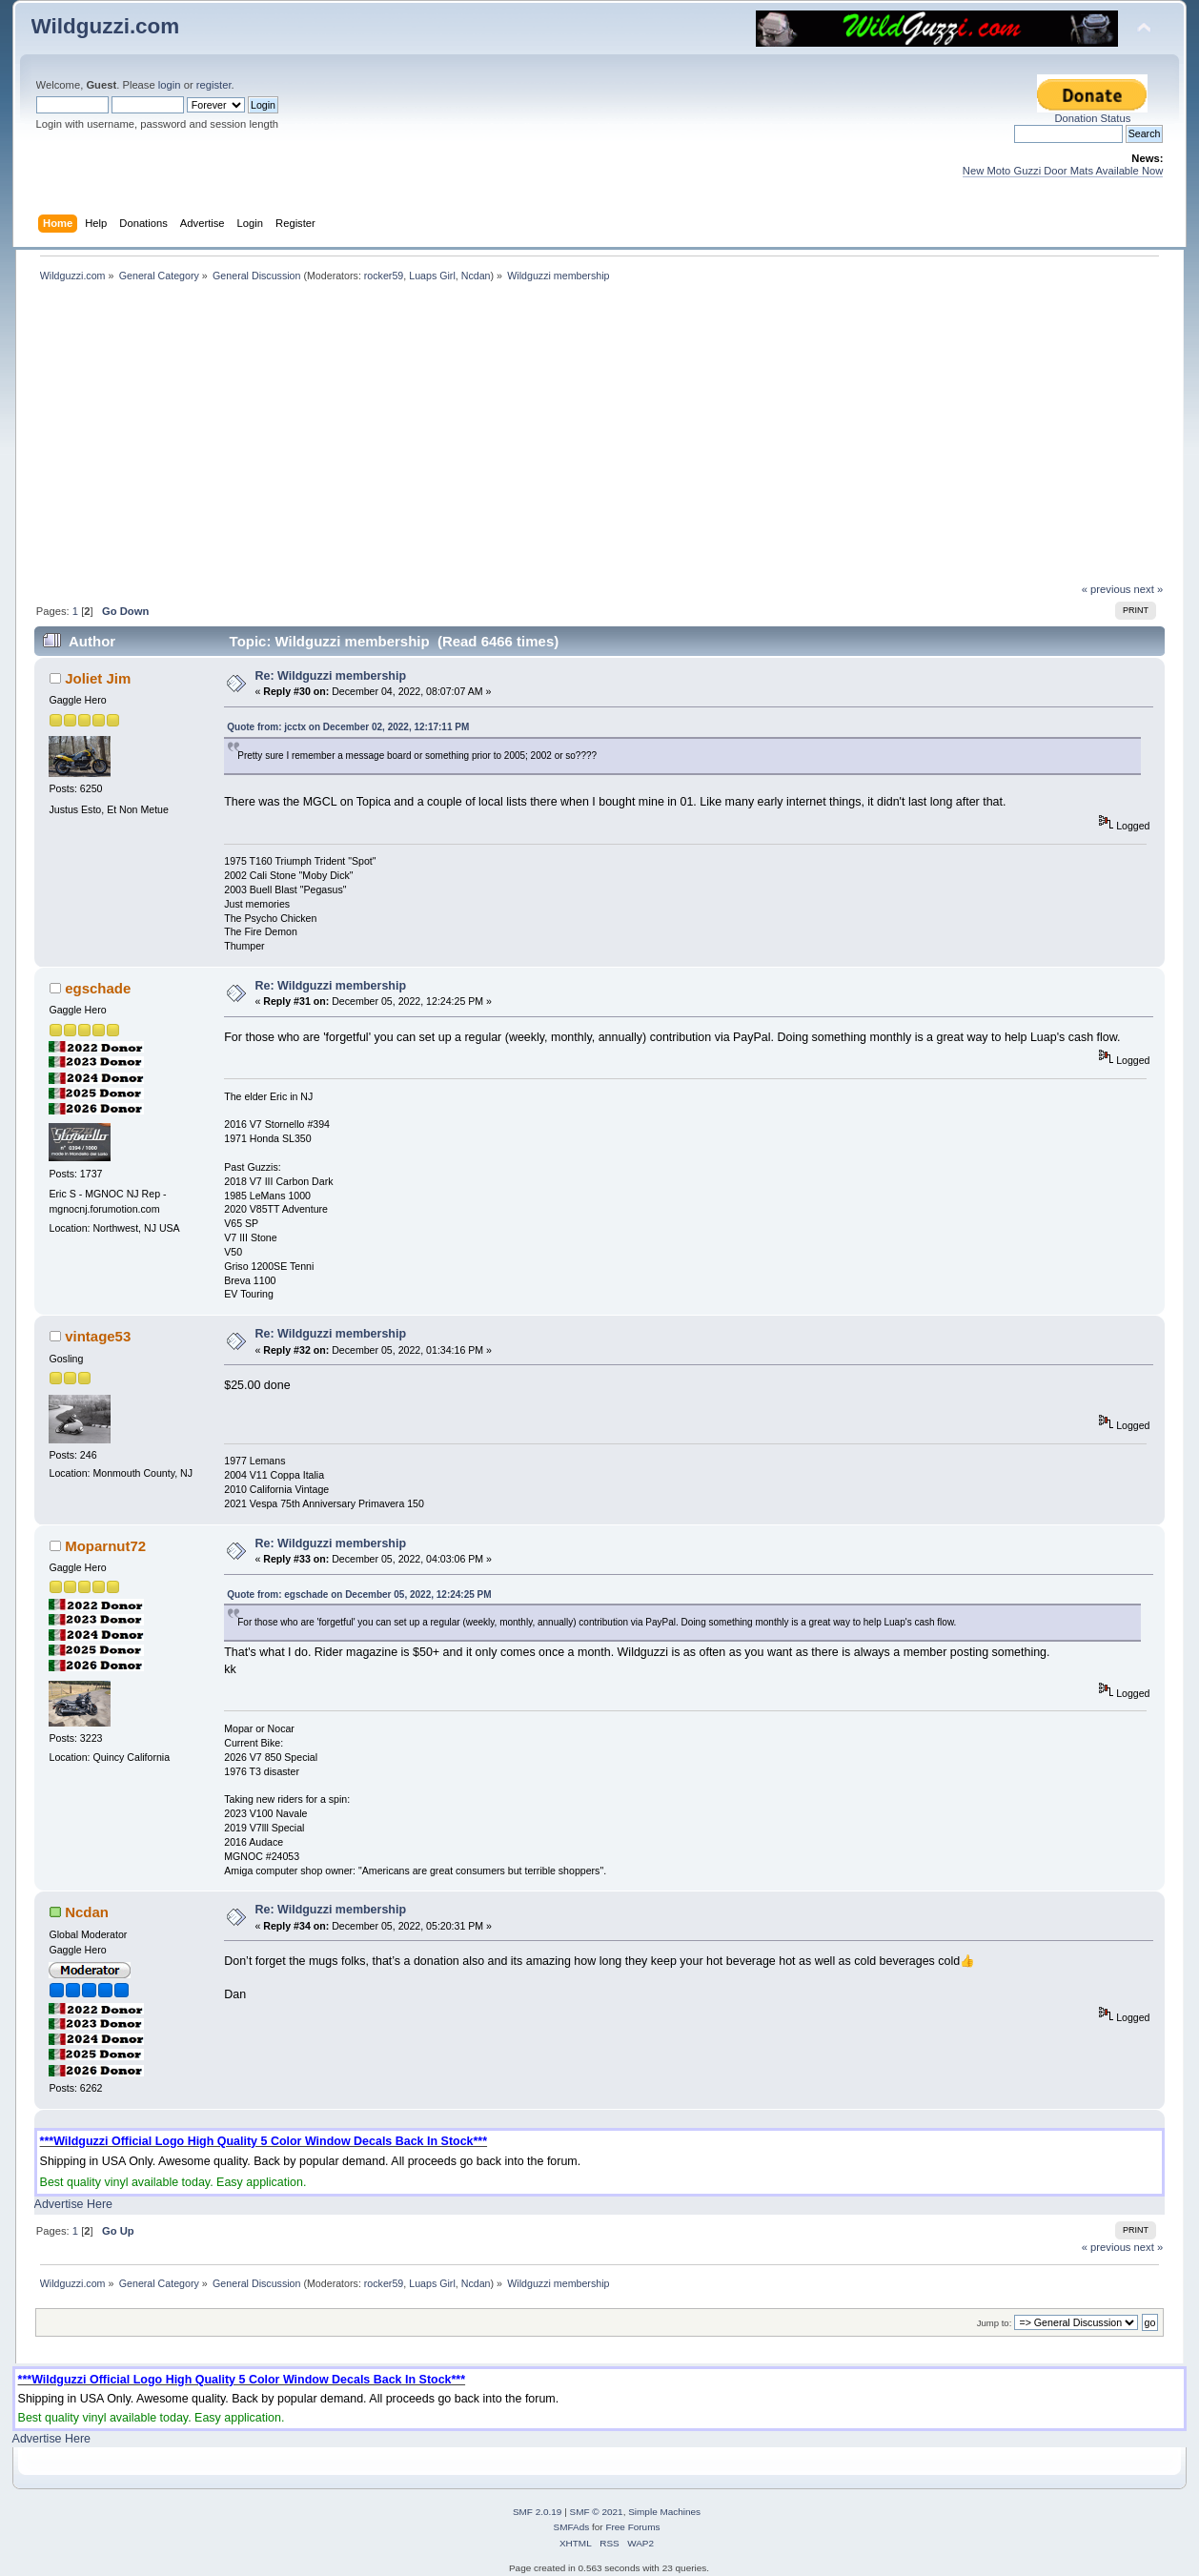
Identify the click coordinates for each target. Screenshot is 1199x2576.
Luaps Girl (432, 275)
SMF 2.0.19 (537, 2511)
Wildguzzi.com (105, 26)
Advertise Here (73, 2204)
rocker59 (383, 275)
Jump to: (994, 2323)
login (169, 85)
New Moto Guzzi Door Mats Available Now (1063, 170)
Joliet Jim (98, 678)
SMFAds (572, 2527)
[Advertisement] (599, 439)
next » (1149, 589)
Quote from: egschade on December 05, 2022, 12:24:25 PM (359, 1594)
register (214, 85)
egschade (98, 988)
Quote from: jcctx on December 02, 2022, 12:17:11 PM (348, 727)
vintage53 (98, 1336)
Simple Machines (664, 2511)
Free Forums (632, 2527)
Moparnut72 (105, 1546)
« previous (1106, 589)
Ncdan (476, 275)
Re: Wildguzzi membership (330, 676)
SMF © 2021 (596, 2511)
